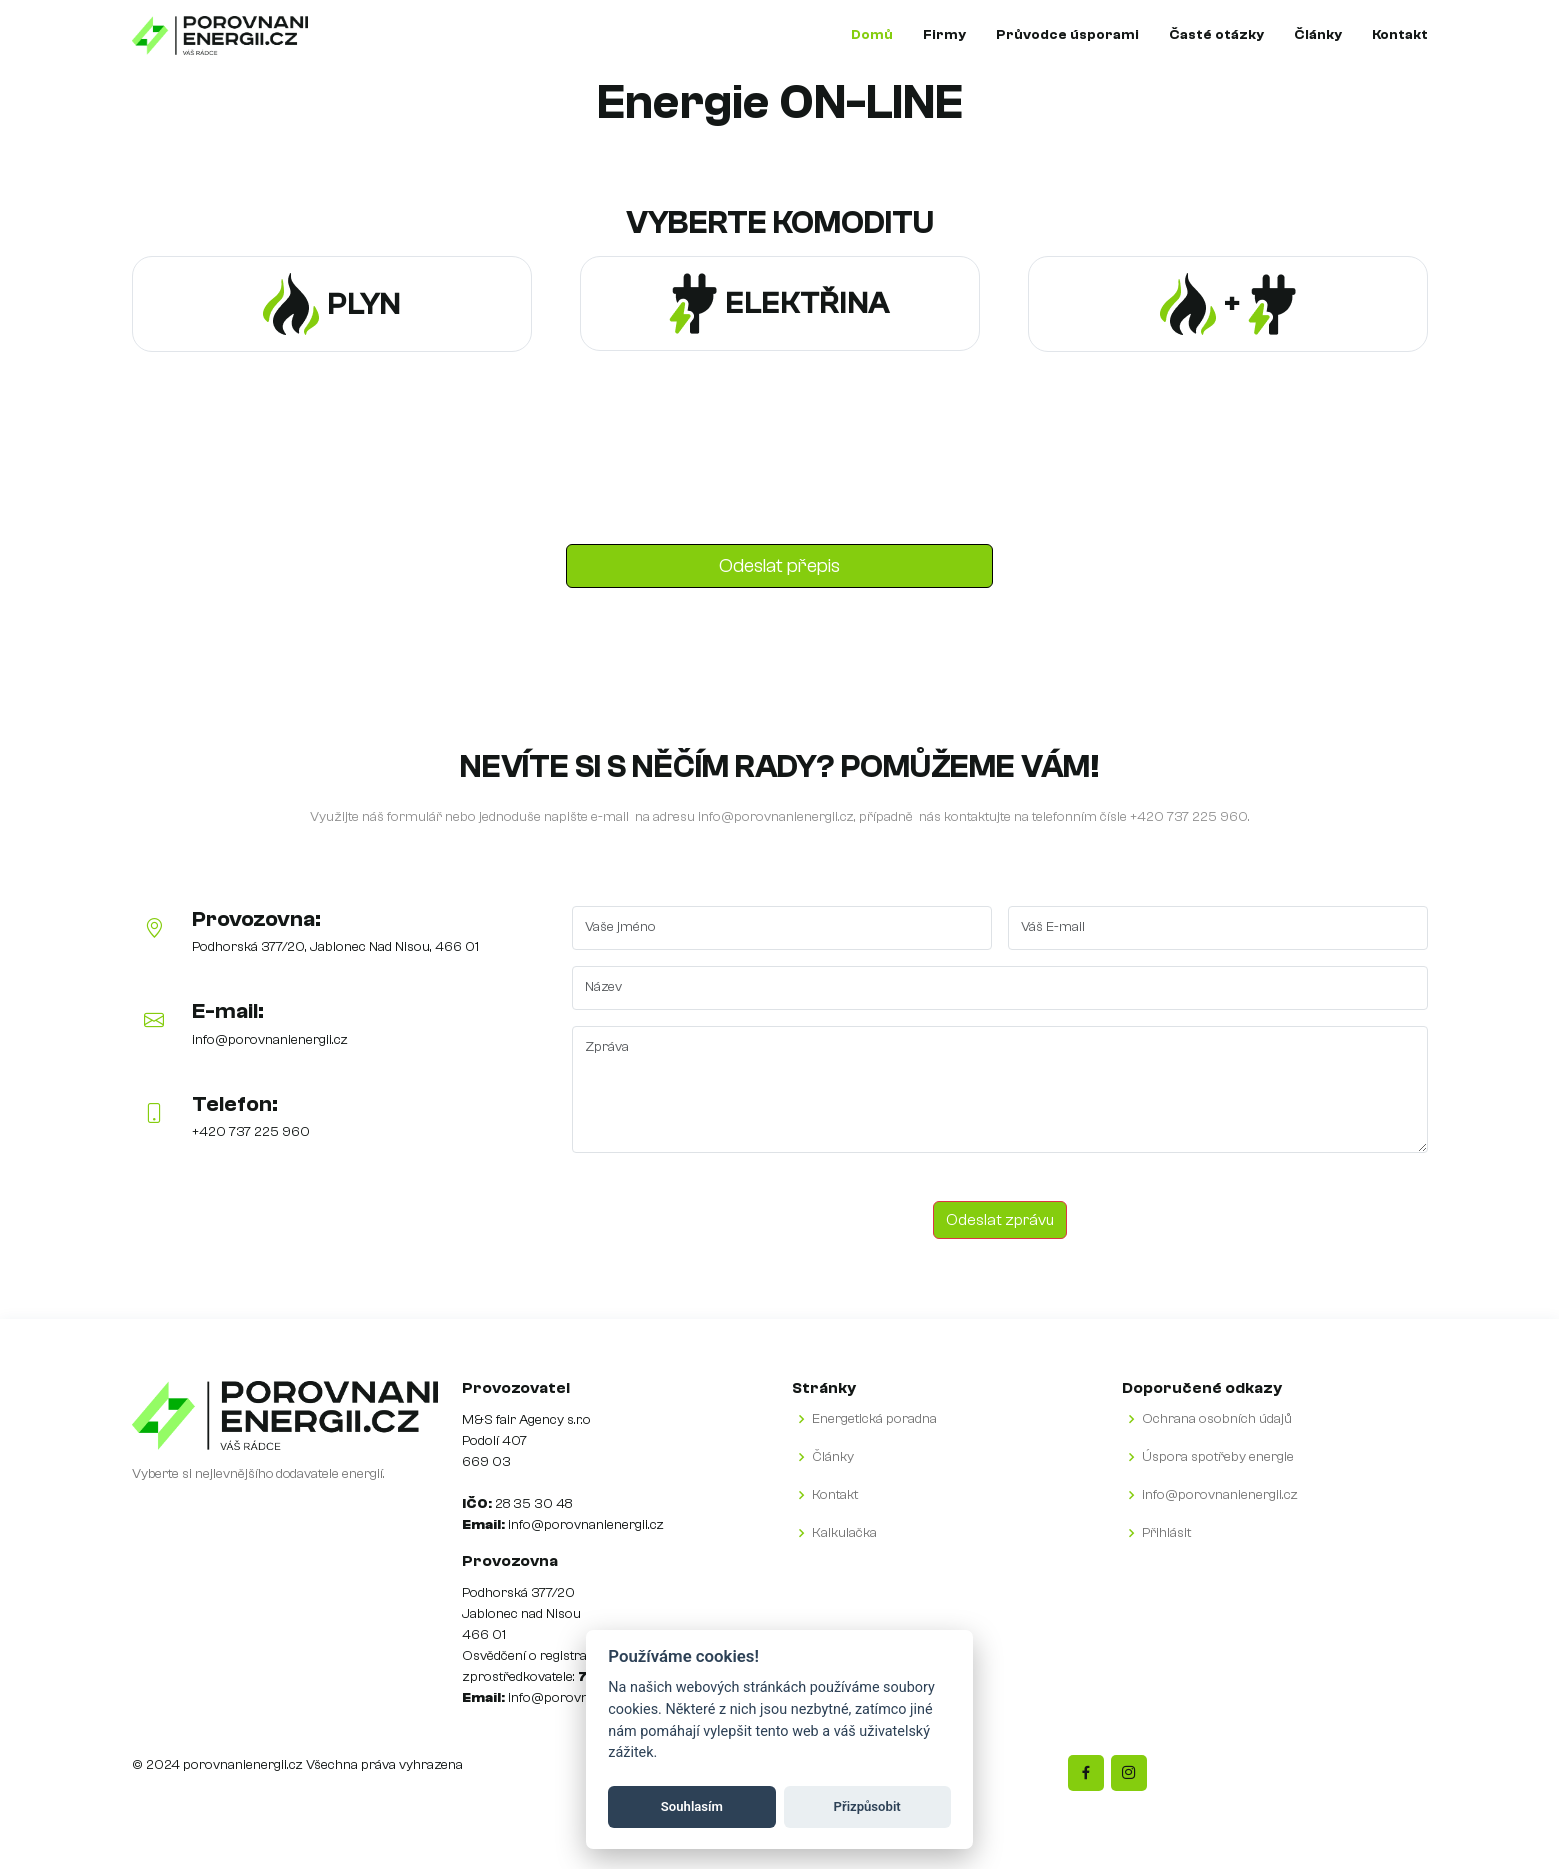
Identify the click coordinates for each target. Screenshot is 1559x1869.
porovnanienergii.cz (243, 1765)
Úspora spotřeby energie (1218, 1457)
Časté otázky (1216, 35)
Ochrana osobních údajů (1217, 1419)
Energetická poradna (874, 1419)
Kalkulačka (844, 1533)
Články (1318, 35)
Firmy (944, 35)
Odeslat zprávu (1000, 1220)
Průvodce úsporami (1067, 35)
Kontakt (1400, 35)
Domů (872, 35)
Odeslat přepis (779, 565)
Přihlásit (1166, 1533)
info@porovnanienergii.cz (776, 817)
